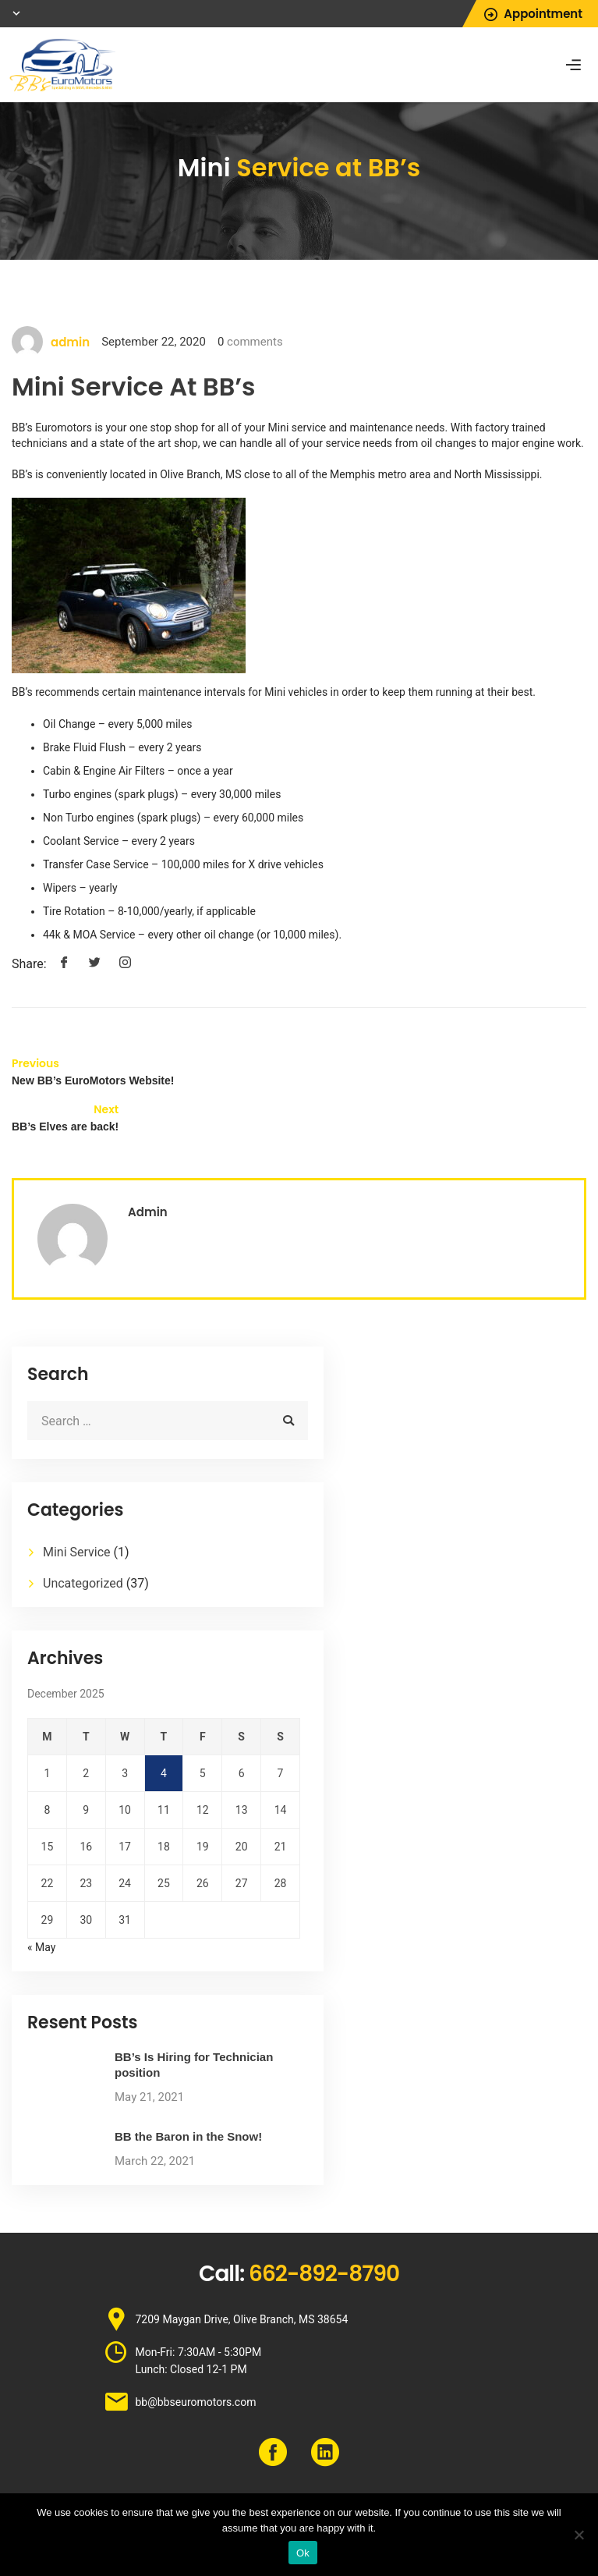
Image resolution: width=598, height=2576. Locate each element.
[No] (578, 2534)
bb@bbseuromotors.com (196, 2402)
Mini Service (77, 1552)
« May (41, 1947)
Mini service (297, 427)
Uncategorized (83, 1583)
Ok (303, 2553)
